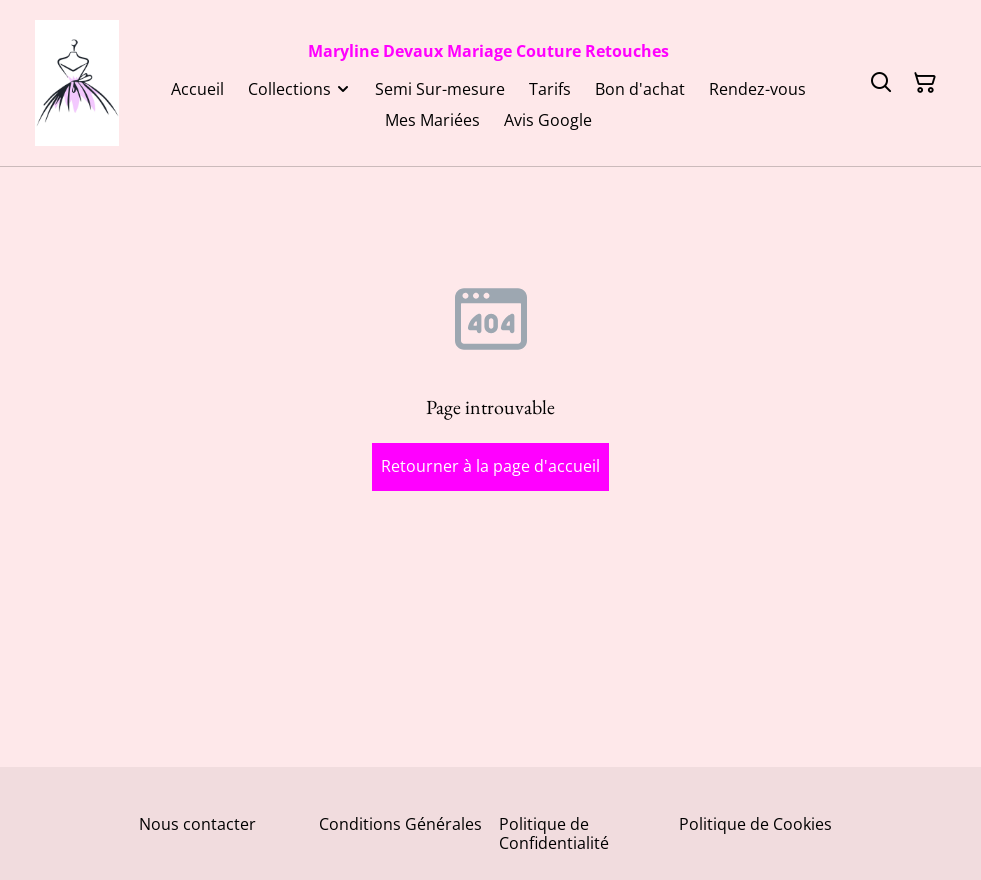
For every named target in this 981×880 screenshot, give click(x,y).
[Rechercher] (881, 83)
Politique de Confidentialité (554, 833)
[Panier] (925, 83)
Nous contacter (197, 824)
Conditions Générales (400, 824)
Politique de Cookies (755, 824)
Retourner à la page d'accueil (490, 466)
